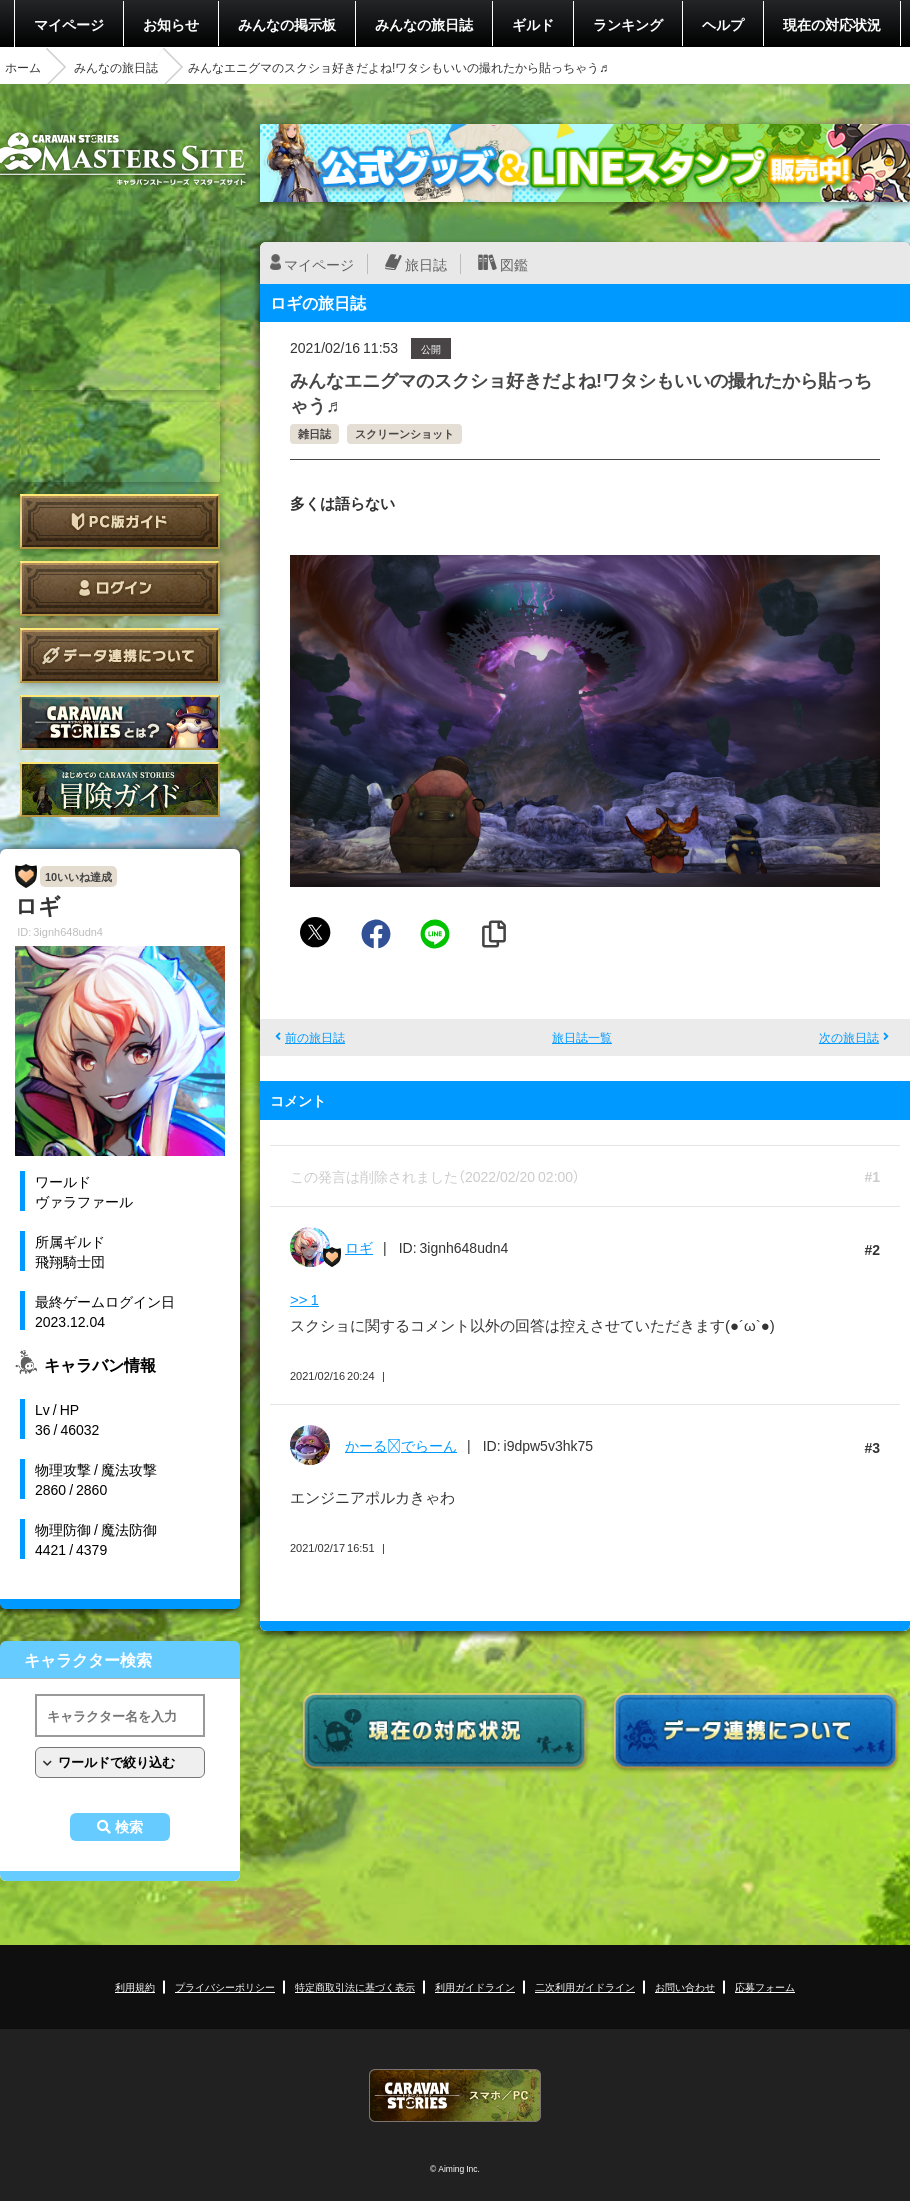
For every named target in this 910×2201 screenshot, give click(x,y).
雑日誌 (314, 433)
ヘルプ (723, 24)
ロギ (359, 1247)
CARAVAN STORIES (455, 2095)
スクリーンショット (404, 433)
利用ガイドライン (475, 1986)
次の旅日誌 (849, 1037)
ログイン (120, 588)
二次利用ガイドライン (585, 1986)
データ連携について (120, 655)
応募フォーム (765, 1986)
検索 (129, 1827)
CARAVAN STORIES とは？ (120, 722)
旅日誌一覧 (582, 1037)
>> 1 (304, 1299)
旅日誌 (426, 264)
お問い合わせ (685, 1986)
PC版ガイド (120, 521)
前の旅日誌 (315, 1037)
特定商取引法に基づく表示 (355, 1986)
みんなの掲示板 (287, 24)
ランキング (628, 24)
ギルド (533, 24)
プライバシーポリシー (225, 1986)
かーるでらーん (401, 1445)
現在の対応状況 (832, 24)
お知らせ (171, 24)
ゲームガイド (120, 789)
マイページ (69, 24)
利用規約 (135, 1986)
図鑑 (514, 264)
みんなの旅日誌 (424, 24)
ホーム (23, 67)
